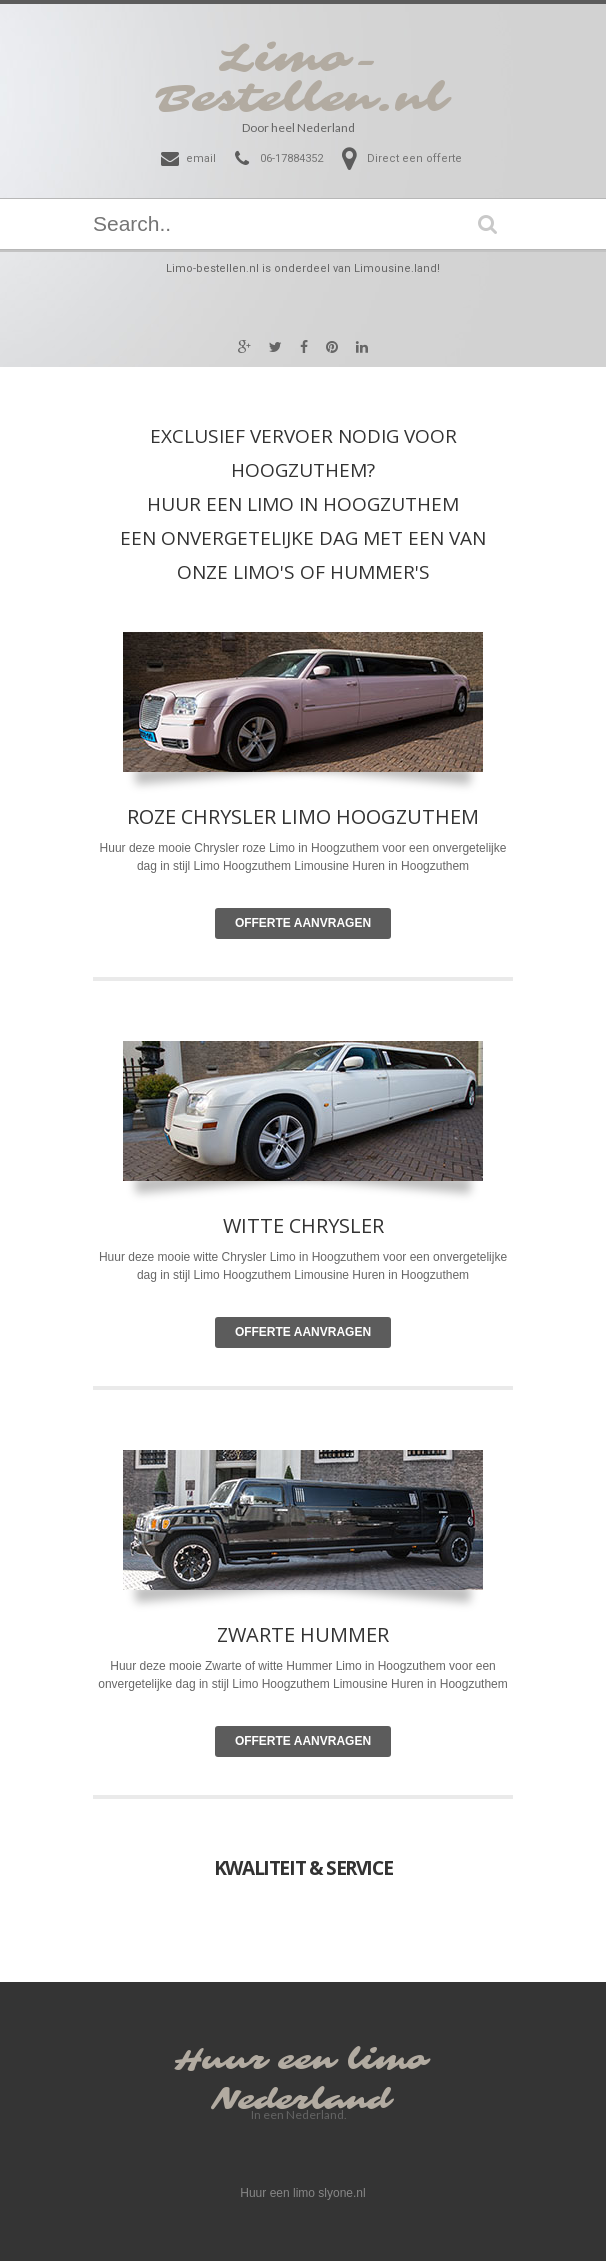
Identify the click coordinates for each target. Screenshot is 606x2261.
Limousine (321, 1275)
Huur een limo (301, 2060)
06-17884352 (291, 158)
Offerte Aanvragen (303, 923)
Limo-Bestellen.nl (301, 79)
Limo (283, 1257)
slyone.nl (341, 2193)
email (201, 158)
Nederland (301, 2100)
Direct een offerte (414, 158)
